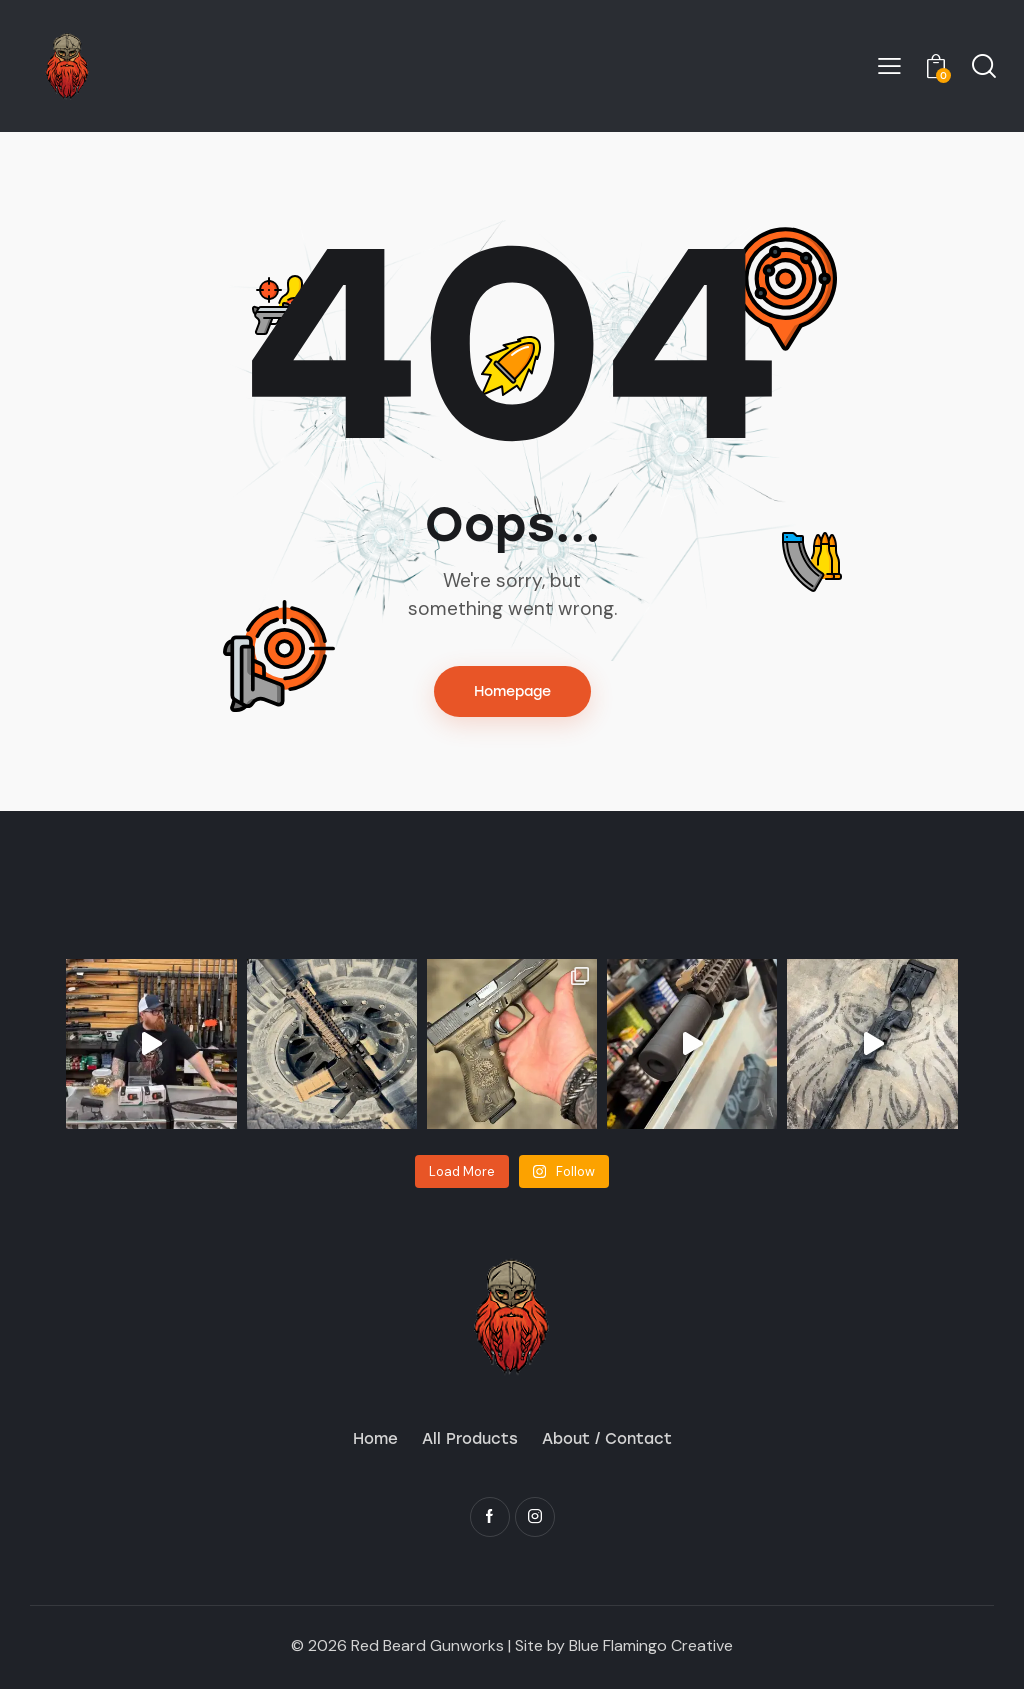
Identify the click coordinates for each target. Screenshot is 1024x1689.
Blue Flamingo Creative (651, 1645)
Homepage (512, 691)
